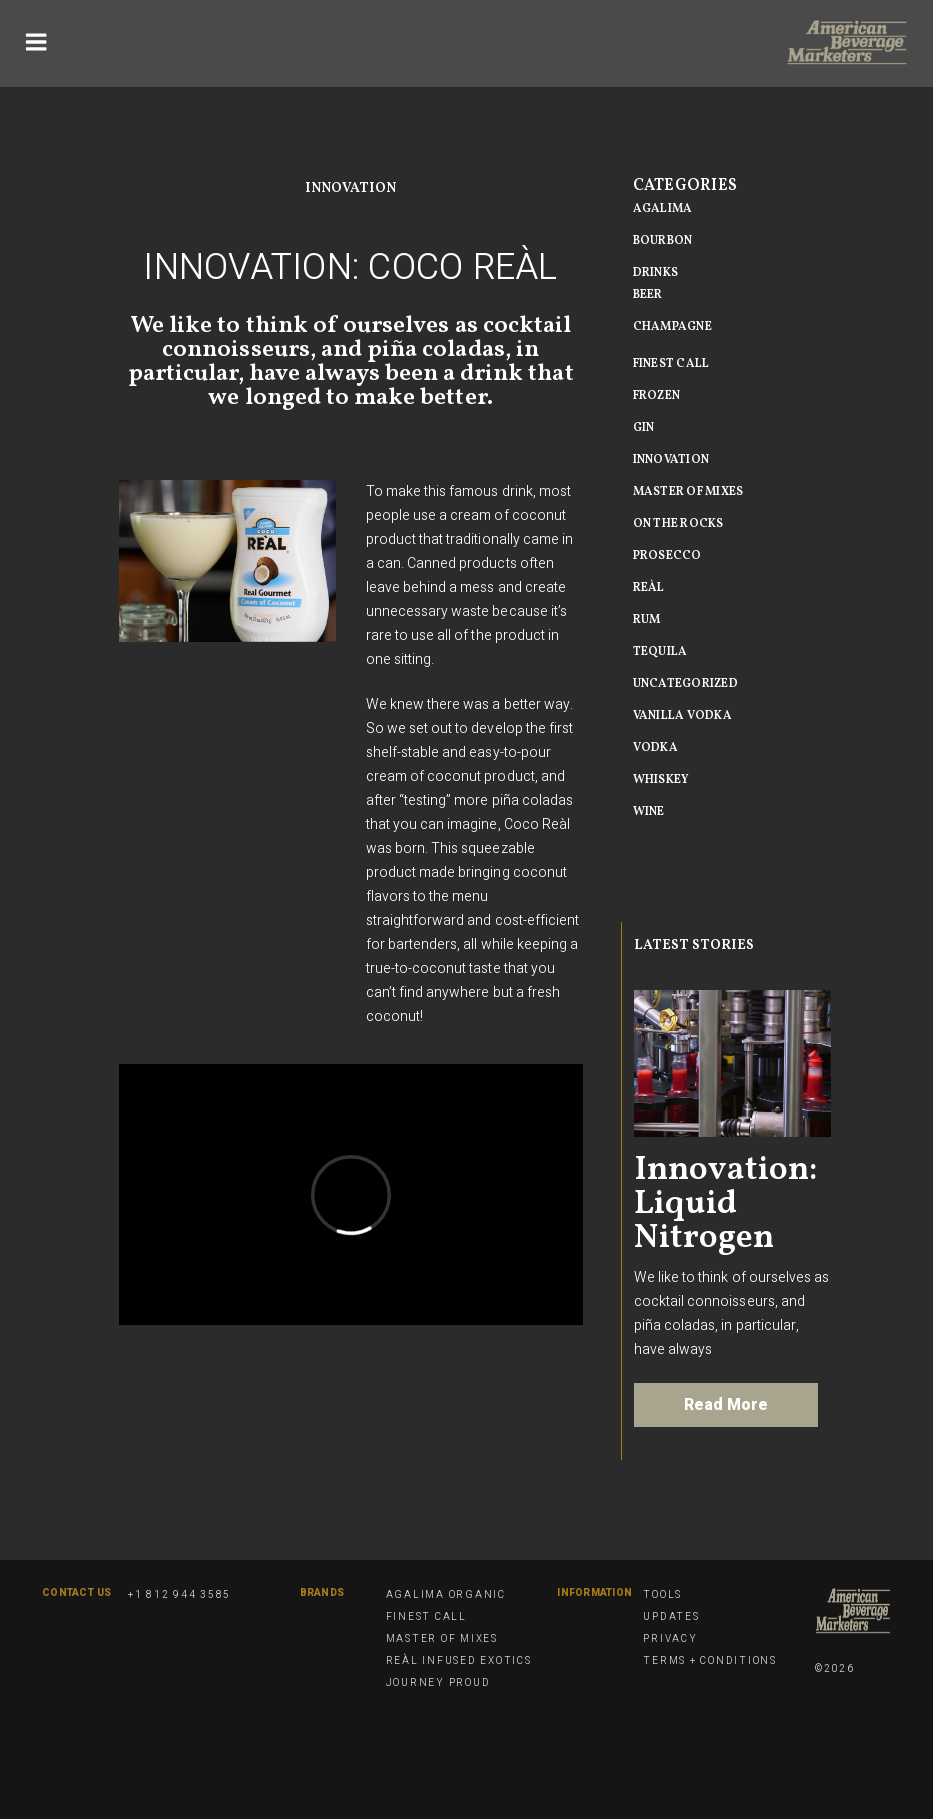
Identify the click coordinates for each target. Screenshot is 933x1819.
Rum (647, 620)
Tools (662, 1595)
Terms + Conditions (710, 1661)
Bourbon (663, 241)
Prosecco (667, 556)
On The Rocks (678, 524)
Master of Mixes (442, 1639)
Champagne (672, 327)
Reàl (649, 588)
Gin (644, 428)
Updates (671, 1617)
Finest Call (671, 364)
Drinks (656, 273)
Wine (649, 812)
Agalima (663, 209)
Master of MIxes (688, 492)
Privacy (670, 1639)
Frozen (657, 396)
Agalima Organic (446, 1595)
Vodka (655, 748)
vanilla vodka (682, 716)
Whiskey (661, 780)
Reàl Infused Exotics (459, 1661)
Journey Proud (438, 1683)
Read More (726, 1405)
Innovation (350, 188)
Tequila (660, 652)
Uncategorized (685, 684)
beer (648, 295)
